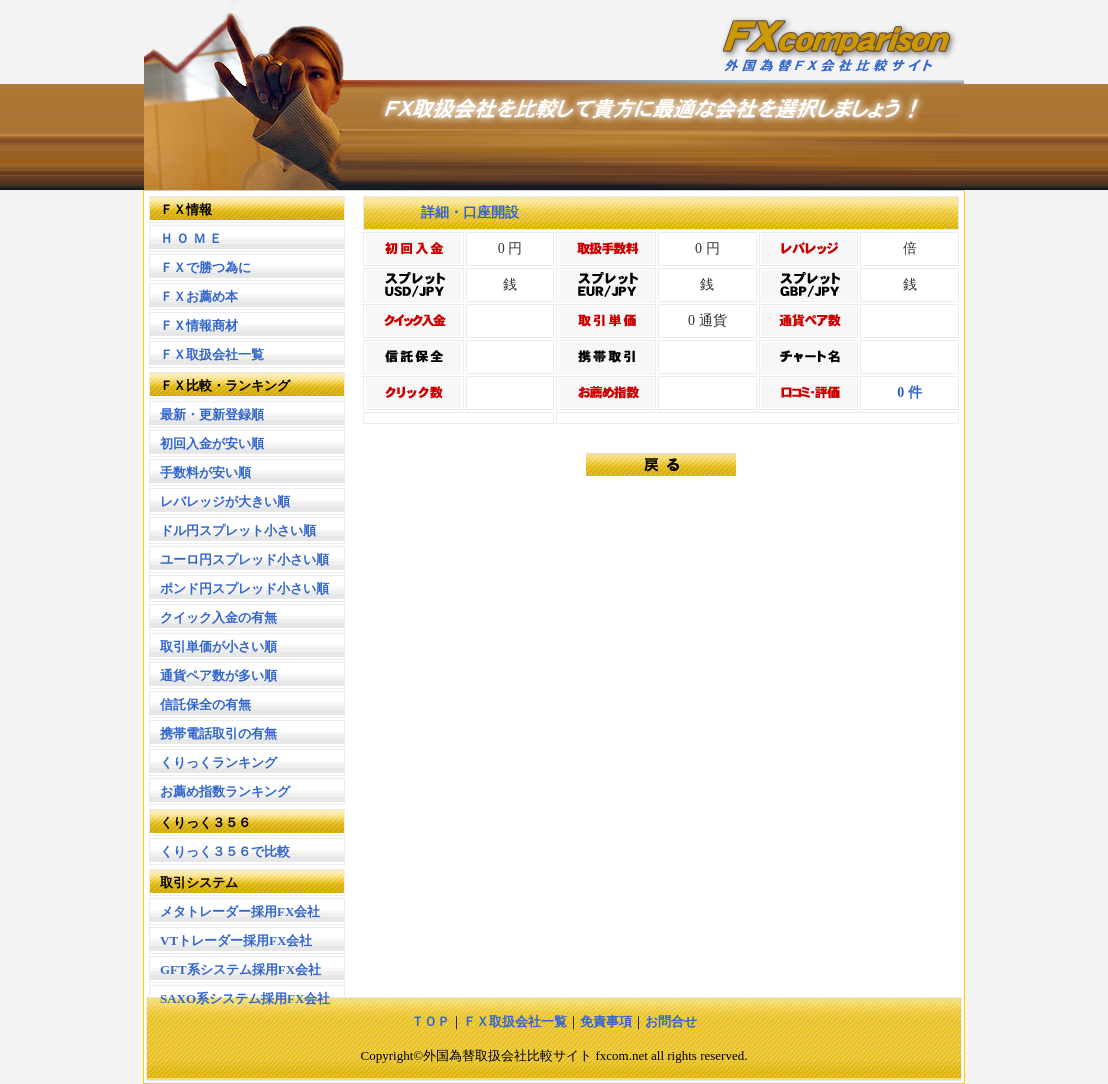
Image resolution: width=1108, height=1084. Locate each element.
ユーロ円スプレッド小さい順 (244, 559)
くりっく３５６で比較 (225, 851)
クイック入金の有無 (218, 617)
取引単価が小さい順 (218, 646)
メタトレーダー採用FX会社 (240, 911)
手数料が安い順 (205, 472)
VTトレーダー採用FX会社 (236, 940)
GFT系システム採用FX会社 (240, 969)
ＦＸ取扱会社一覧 (212, 354)
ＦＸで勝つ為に (205, 267)
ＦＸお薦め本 (199, 296)
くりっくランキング (218, 762)
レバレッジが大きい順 (225, 501)
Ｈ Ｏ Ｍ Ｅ (191, 238)
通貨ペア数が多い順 (218, 675)
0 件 (909, 392)
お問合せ (671, 1021)
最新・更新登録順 (212, 414)
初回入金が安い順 (212, 443)
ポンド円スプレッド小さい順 (244, 588)
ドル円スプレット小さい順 (238, 530)
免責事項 (606, 1021)
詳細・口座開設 (456, 212)
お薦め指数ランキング (225, 791)
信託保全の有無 (205, 704)
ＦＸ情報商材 (199, 325)
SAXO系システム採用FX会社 (245, 998)
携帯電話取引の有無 (218, 733)
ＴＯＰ (430, 1021)
